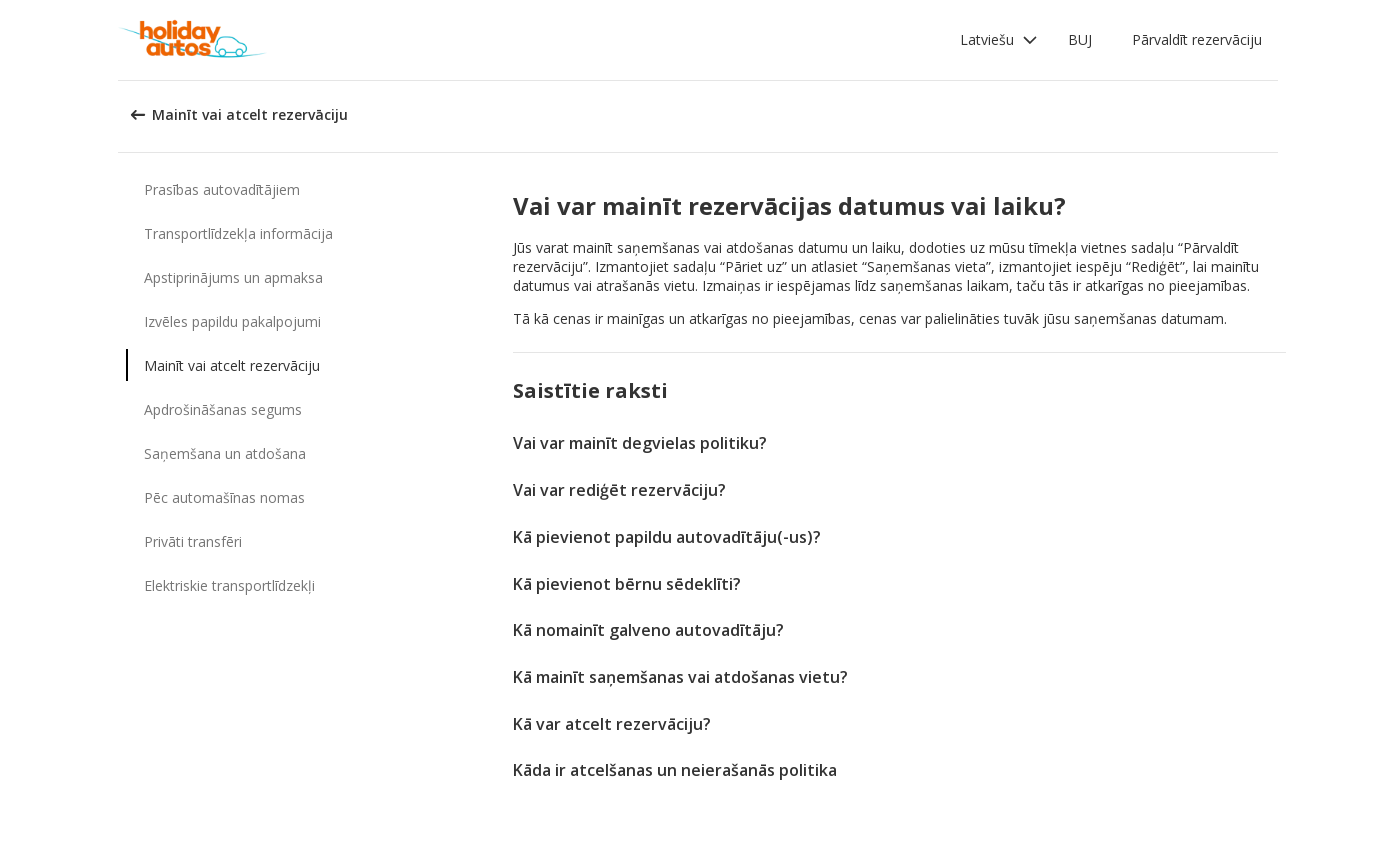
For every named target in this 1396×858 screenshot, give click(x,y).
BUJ (1080, 39)
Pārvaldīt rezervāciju (1197, 39)
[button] (999, 40)
